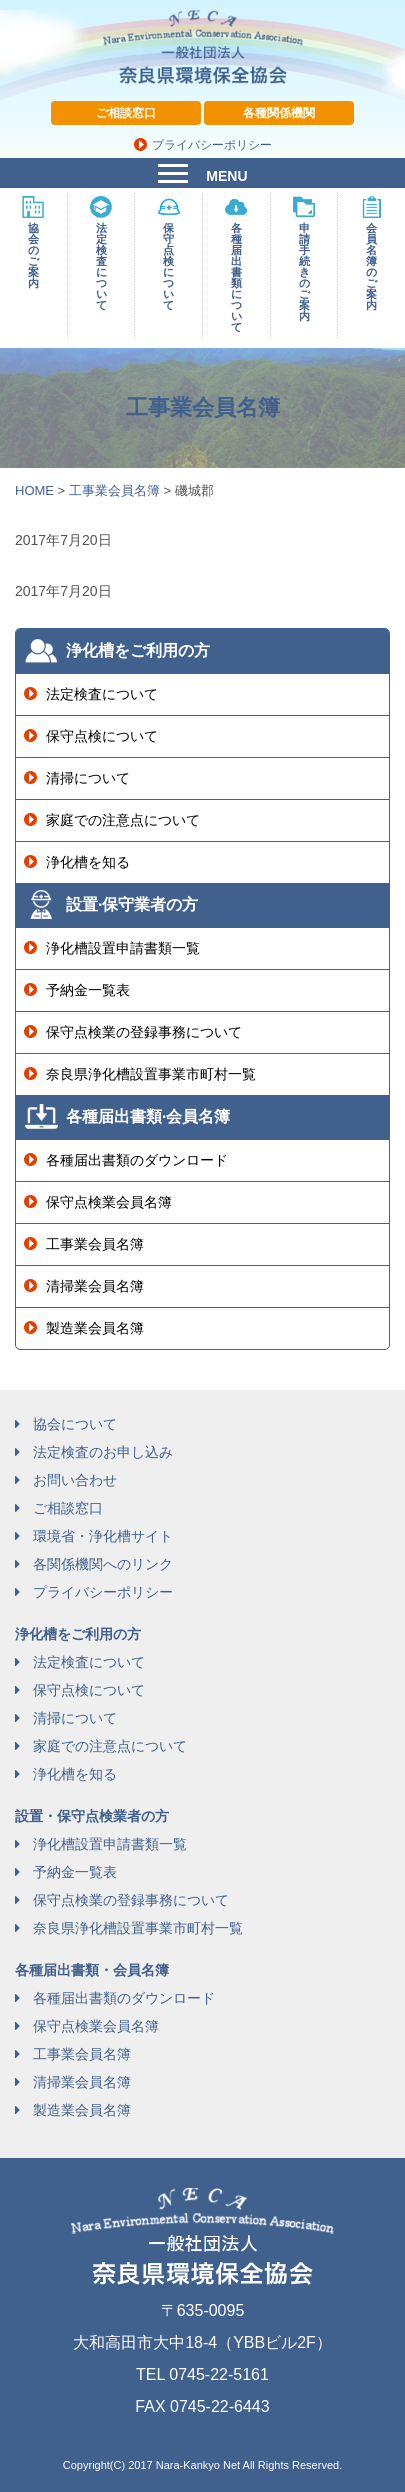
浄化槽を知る (88, 862)
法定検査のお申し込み (103, 1452)
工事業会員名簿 (95, 1244)
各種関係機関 (279, 113)
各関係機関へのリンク (103, 1564)
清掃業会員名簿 (95, 1286)
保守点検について (102, 736)
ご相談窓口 (126, 113)
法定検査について (102, 694)
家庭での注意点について (123, 820)
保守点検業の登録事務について (144, 1032)
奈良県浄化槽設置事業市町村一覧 (151, 1074)
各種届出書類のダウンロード (137, 1160)
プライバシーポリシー (212, 145)
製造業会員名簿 (95, 1328)
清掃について (88, 778)
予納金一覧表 (88, 990)
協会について (75, 1424)
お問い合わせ (75, 1480)
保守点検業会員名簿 (109, 1202)
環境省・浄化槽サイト (103, 1536)
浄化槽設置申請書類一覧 (123, 948)
